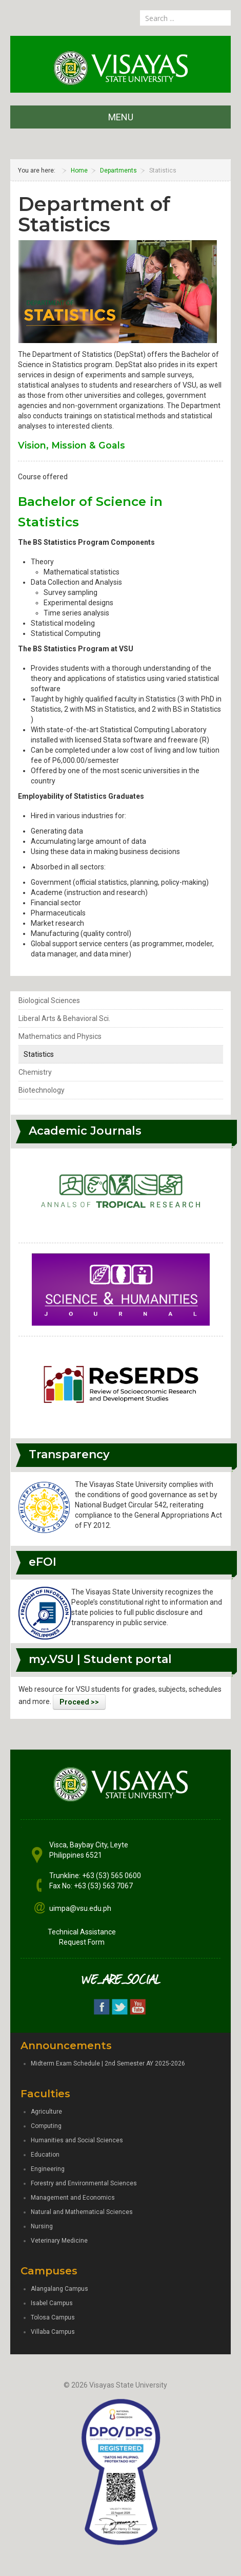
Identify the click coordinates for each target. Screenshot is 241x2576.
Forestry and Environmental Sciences (84, 2183)
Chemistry (35, 1072)
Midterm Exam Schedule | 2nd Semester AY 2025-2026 (108, 2063)
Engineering (48, 2169)
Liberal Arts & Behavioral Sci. (64, 1018)
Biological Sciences (49, 1000)
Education (45, 2154)
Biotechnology (41, 1090)
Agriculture (46, 2111)
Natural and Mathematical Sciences (82, 2212)
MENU (120, 117)
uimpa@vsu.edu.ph (80, 1908)
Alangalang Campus (59, 2288)
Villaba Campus (53, 2331)
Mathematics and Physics (60, 1036)
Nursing (42, 2226)
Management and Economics (73, 2197)
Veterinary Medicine (59, 2240)
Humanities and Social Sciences (77, 2140)
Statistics (39, 1054)
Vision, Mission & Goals (71, 445)
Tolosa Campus (53, 2317)
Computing (46, 2126)
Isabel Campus (52, 2303)
